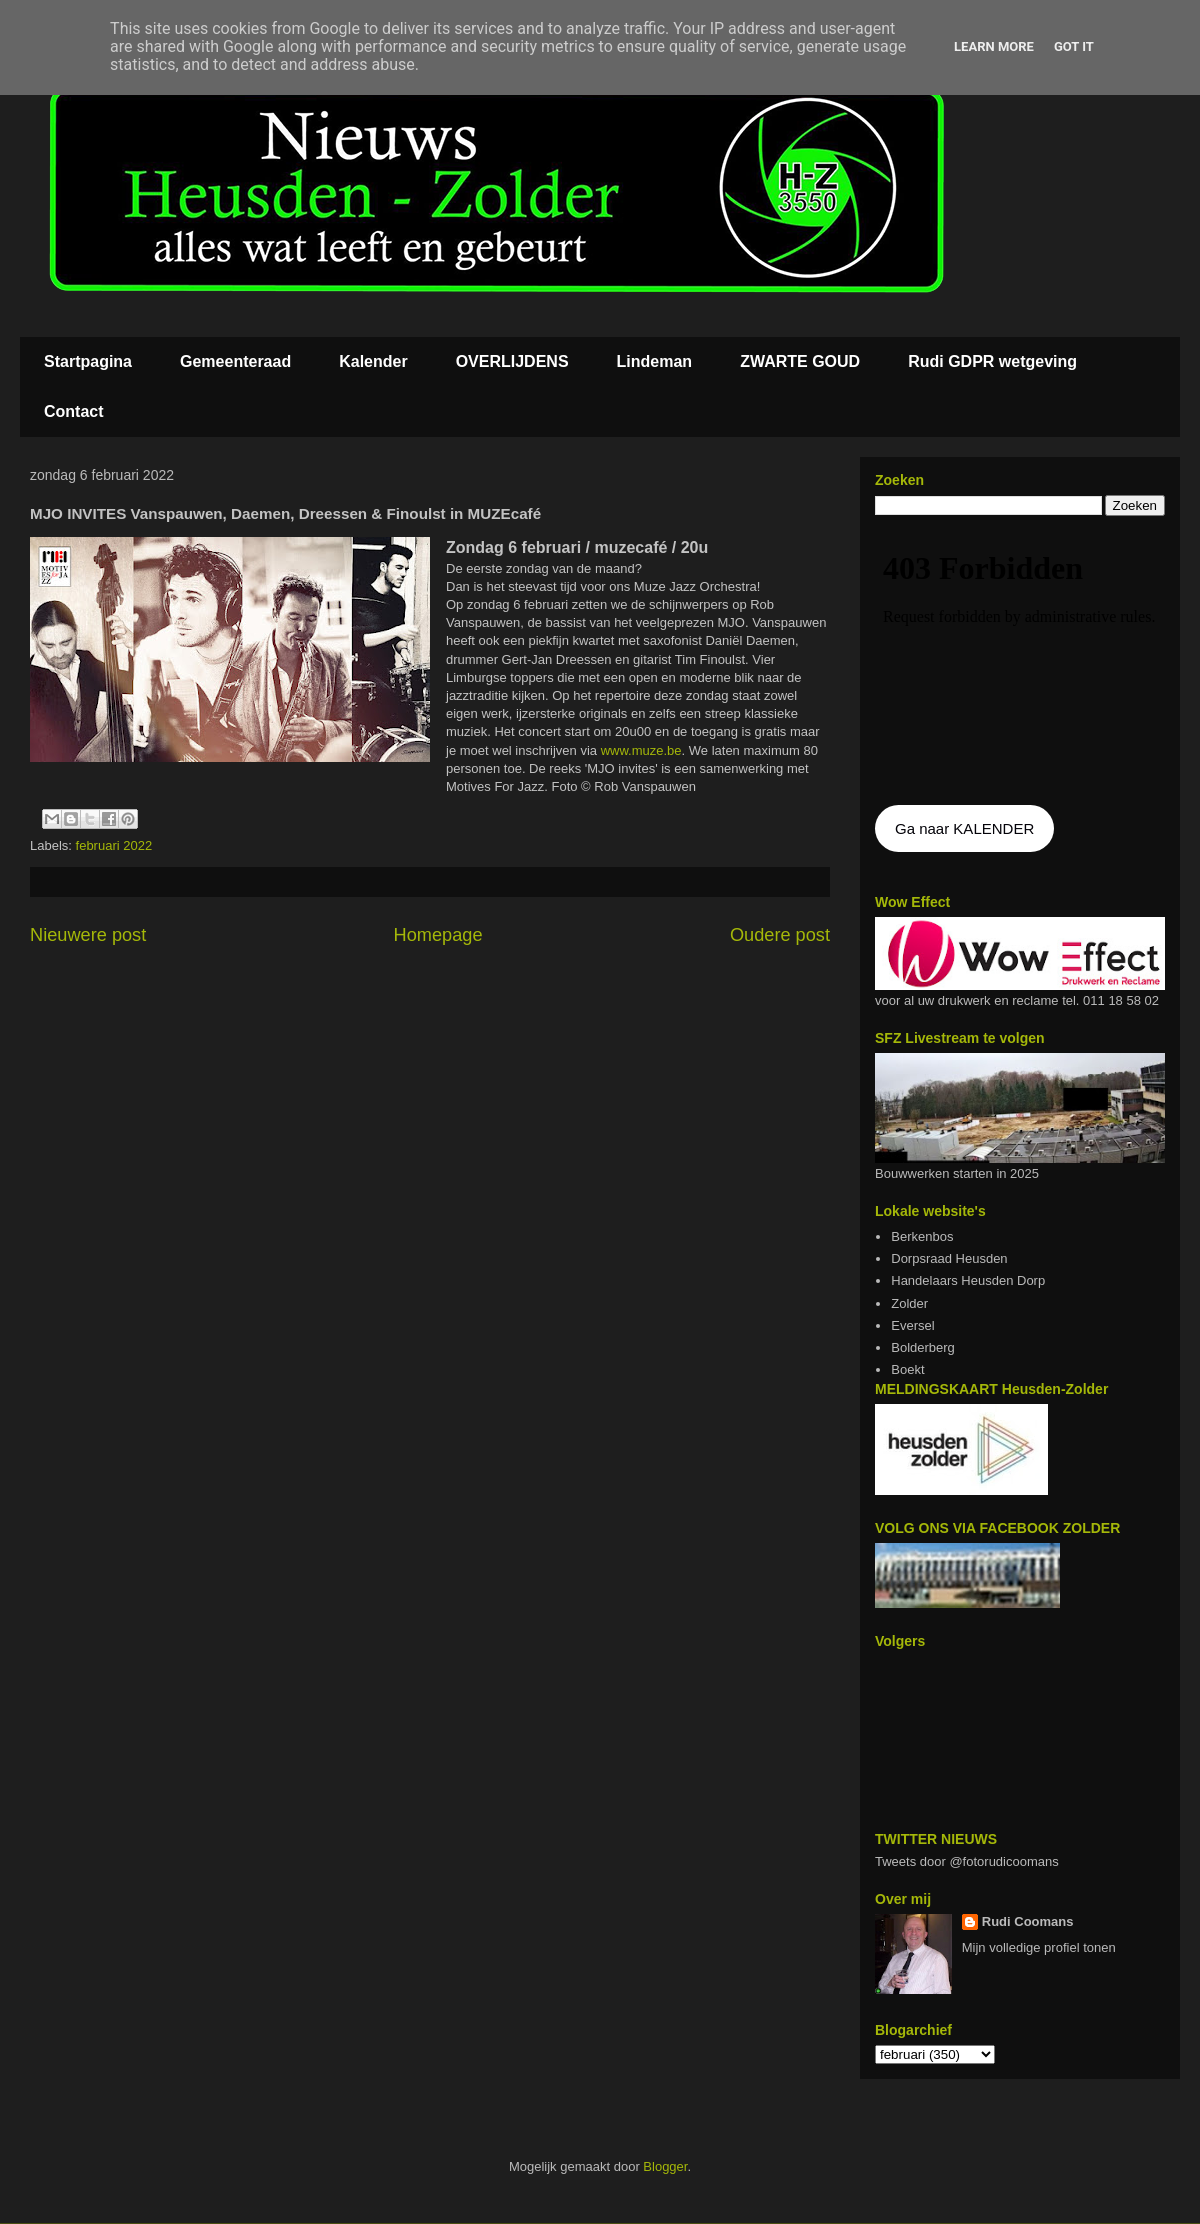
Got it (1074, 46)
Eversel (912, 1325)
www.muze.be (641, 750)
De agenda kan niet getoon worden (1020, 662)
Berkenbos (922, 1236)
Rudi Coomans (1028, 1921)
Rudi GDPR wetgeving (992, 361)
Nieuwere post (88, 935)
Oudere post (780, 935)
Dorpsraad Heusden (949, 1258)
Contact (74, 411)
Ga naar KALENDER (964, 828)
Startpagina (88, 361)
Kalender (373, 361)
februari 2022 (114, 845)
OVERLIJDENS (512, 361)
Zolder (909, 1303)
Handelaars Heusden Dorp (968, 1280)
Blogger (665, 2166)
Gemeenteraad (235, 361)
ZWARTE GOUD (800, 361)
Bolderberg (923, 1347)
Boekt (907, 1369)
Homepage (438, 935)
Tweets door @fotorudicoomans (967, 1861)
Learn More (994, 46)
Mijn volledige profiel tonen (1039, 1947)
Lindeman (655, 361)
